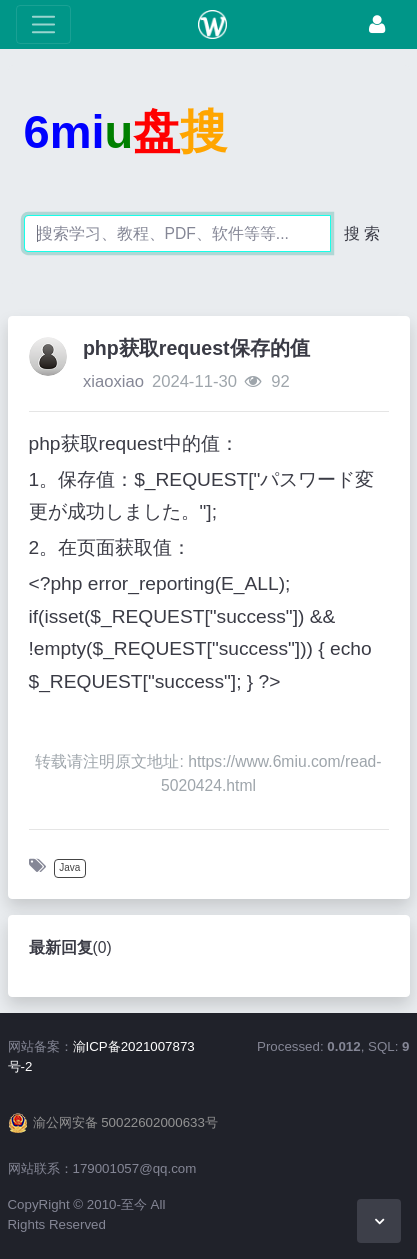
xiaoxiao (113, 381)
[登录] (377, 24)
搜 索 (362, 233)
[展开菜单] (43, 24)
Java (69, 867)
